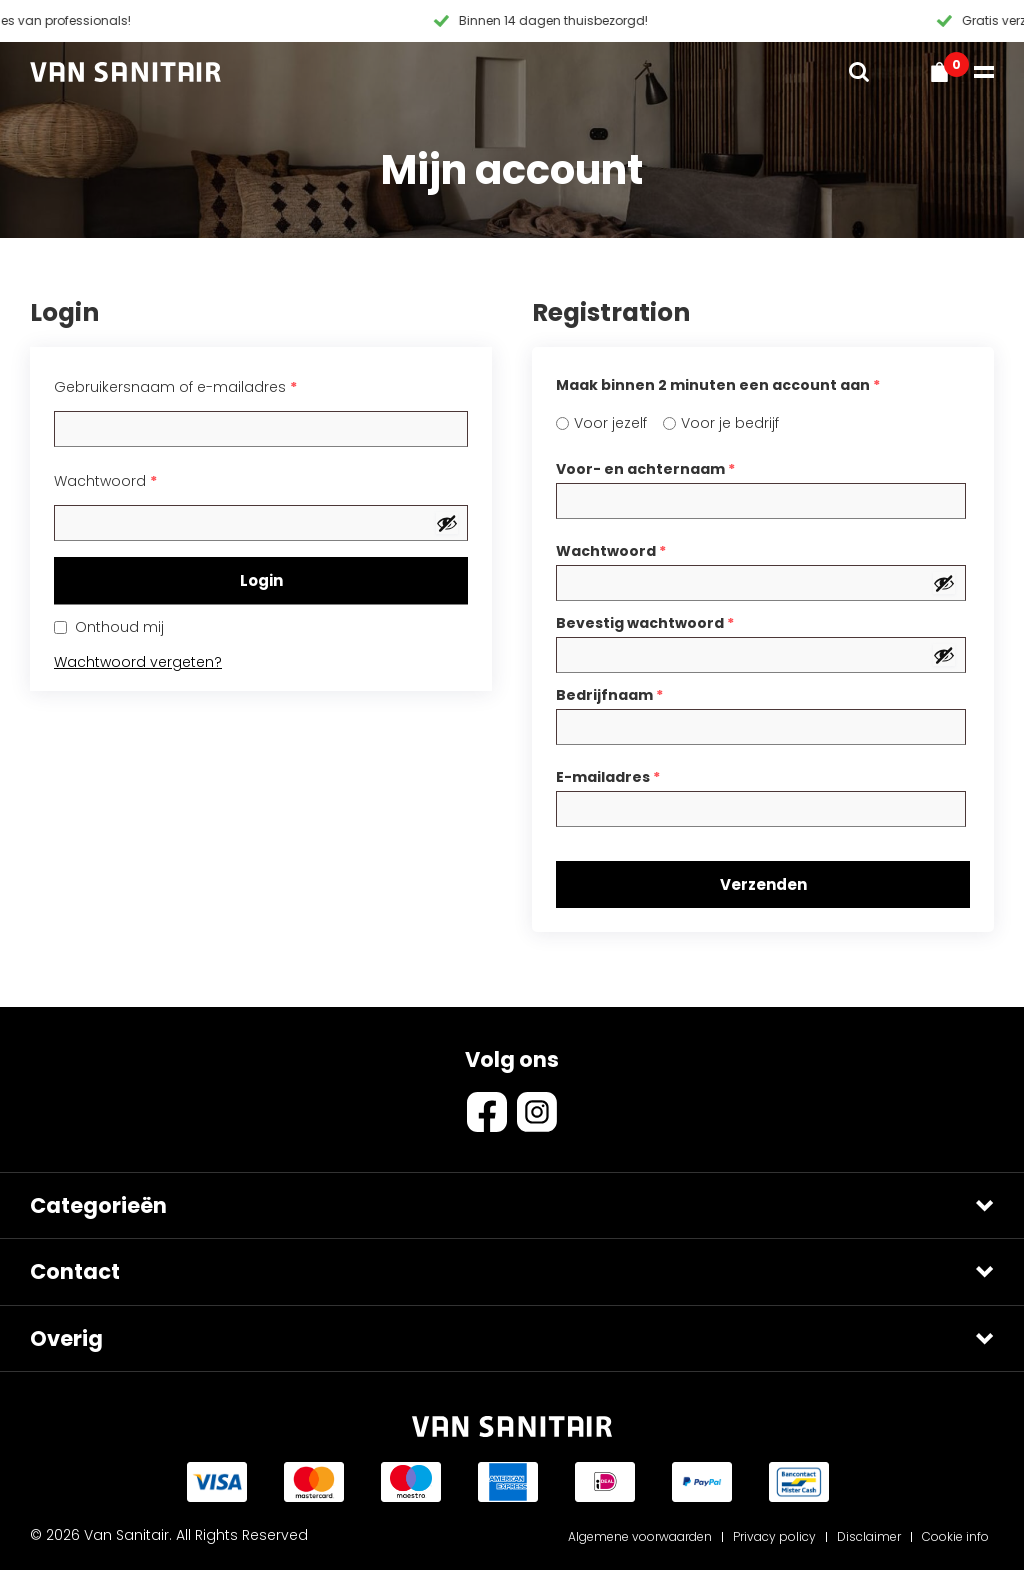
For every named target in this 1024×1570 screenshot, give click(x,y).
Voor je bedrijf (730, 423)
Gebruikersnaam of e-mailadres (175, 387)
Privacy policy (774, 1536)
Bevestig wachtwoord (645, 623)
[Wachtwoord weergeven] (447, 523)
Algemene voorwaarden (640, 1536)
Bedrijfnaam (609, 695)
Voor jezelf (610, 423)
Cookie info (955, 1536)
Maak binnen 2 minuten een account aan (718, 385)
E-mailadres (608, 777)
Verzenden (763, 884)
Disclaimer (869, 1536)
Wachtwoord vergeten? (138, 662)
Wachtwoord (105, 481)
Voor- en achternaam (645, 469)
